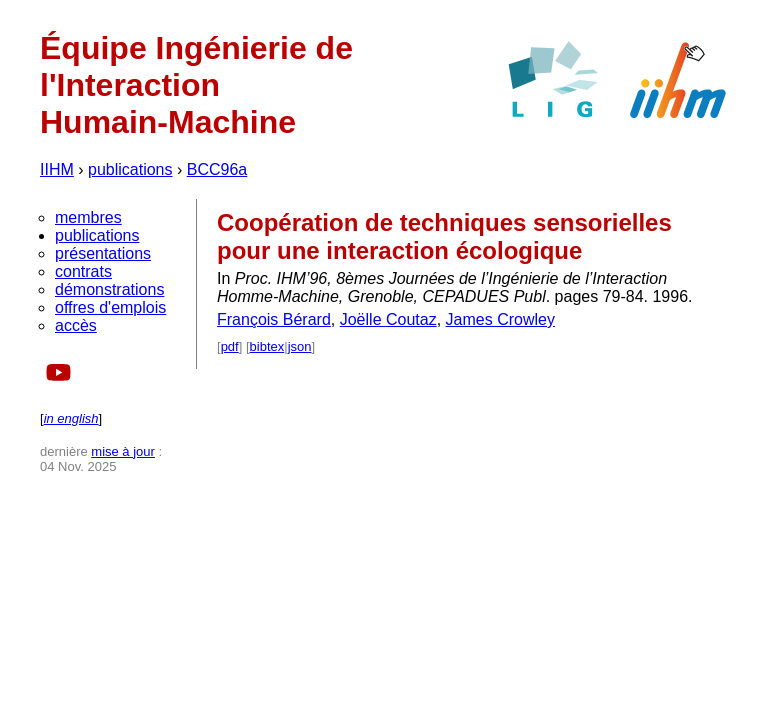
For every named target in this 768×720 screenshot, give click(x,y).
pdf (230, 346)
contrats (83, 271)
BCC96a (217, 169)
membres (88, 217)
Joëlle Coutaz (388, 319)
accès (76, 325)
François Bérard (274, 319)
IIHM (57, 169)
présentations (103, 253)
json (300, 346)
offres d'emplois (110, 307)
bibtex (267, 346)
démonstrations (109, 289)
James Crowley (500, 319)
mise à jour (123, 451)
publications (130, 169)
